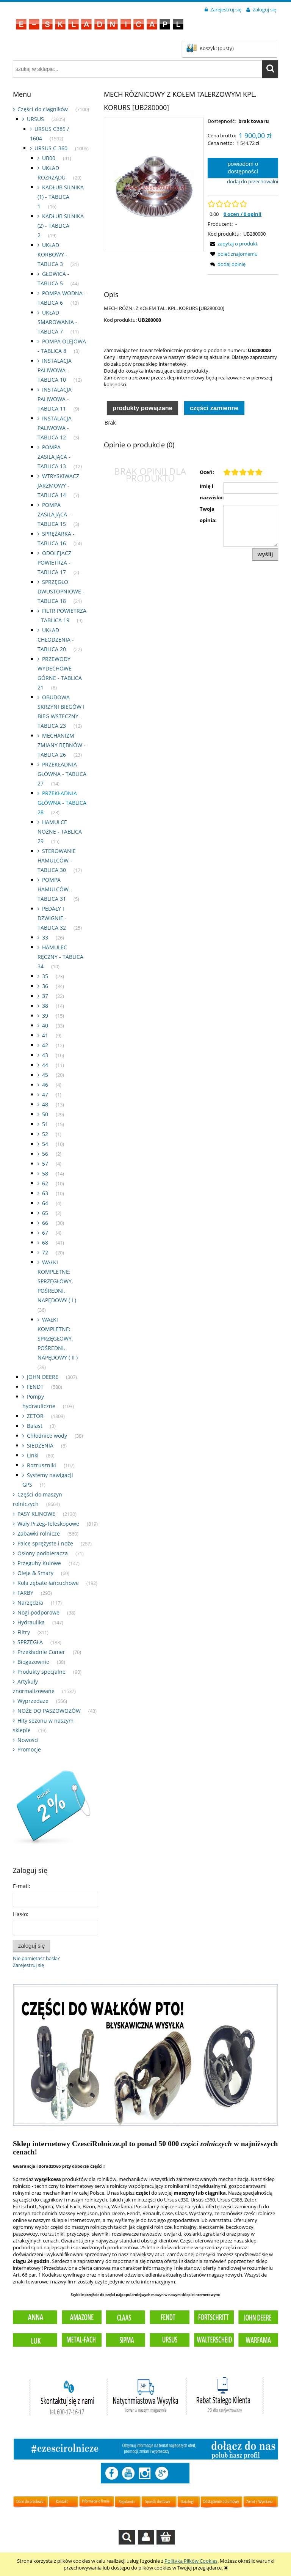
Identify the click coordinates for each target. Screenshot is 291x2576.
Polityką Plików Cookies (190, 2560)
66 (45, 1222)
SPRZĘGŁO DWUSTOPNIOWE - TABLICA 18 (61, 591)
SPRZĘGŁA (30, 1642)
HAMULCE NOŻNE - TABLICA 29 (60, 831)
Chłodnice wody (47, 1435)
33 (45, 937)
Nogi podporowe (38, 1612)
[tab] (142, 407)
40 (45, 1025)
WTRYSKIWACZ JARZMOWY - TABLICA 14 (58, 485)
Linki (33, 1455)
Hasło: (20, 1914)
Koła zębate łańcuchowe (48, 1582)
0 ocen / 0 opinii (242, 214)
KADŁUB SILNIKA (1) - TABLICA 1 (61, 197)
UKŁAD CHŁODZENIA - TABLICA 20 (56, 639)
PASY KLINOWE (36, 1513)
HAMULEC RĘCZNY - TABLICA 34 (60, 957)
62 (45, 1183)
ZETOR (35, 1415)
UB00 (48, 158)
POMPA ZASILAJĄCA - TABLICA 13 (54, 457)
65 (45, 1212)
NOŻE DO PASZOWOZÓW (49, 1710)
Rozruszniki (41, 1465)
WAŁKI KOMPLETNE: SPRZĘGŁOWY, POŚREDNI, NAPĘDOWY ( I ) (57, 1281)
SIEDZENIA (40, 1445)
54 (45, 1143)
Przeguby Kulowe (39, 1563)
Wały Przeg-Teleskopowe (48, 1523)
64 (45, 1203)
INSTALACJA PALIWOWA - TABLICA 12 (55, 428)
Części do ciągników (42, 109)
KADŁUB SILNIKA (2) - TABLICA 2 (61, 225)
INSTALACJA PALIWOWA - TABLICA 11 (55, 399)
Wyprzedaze (32, 1700)
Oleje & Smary (35, 1573)
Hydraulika (31, 1622)
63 (45, 1193)
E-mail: (21, 1886)
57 (45, 1163)
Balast (34, 1425)
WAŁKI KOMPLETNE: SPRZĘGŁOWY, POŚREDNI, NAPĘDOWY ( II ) (58, 1338)
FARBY (25, 1592)
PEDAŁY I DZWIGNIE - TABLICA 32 (52, 918)
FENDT (35, 1386)
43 (45, 1055)
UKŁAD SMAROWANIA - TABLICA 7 (57, 322)
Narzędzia (30, 1602)
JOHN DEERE (42, 1376)
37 (45, 995)
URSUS (35, 119)
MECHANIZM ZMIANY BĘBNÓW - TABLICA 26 (62, 745)
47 (45, 1094)
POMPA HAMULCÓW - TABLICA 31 (55, 889)
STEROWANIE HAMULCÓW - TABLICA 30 (57, 860)
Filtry (23, 1632)
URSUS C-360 (50, 148)
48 (45, 1104)
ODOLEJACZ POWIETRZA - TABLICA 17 (54, 562)
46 (45, 1084)
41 (45, 1035)
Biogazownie (33, 1661)
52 (45, 1134)
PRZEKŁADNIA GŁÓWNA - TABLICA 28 (62, 803)
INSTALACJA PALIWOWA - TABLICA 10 (55, 370)
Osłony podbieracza (42, 1553)
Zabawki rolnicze (38, 1533)
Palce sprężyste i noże (45, 1543)
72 (45, 1252)
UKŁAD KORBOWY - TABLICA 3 (52, 254)
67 (45, 1232)
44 (45, 1064)
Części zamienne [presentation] (214, 407)
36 (45, 986)
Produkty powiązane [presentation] (142, 407)
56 (45, 1153)
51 (45, 1124)
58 (45, 1173)
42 (45, 1045)
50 (45, 1114)
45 (45, 1074)
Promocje (29, 1749)
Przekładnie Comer (41, 1651)
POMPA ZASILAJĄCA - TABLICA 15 (54, 514)
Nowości (28, 1740)
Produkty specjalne (41, 1671)
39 (45, 1015)
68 (45, 1242)
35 (45, 976)
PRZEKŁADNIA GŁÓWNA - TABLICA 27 (62, 774)
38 (45, 1005)
